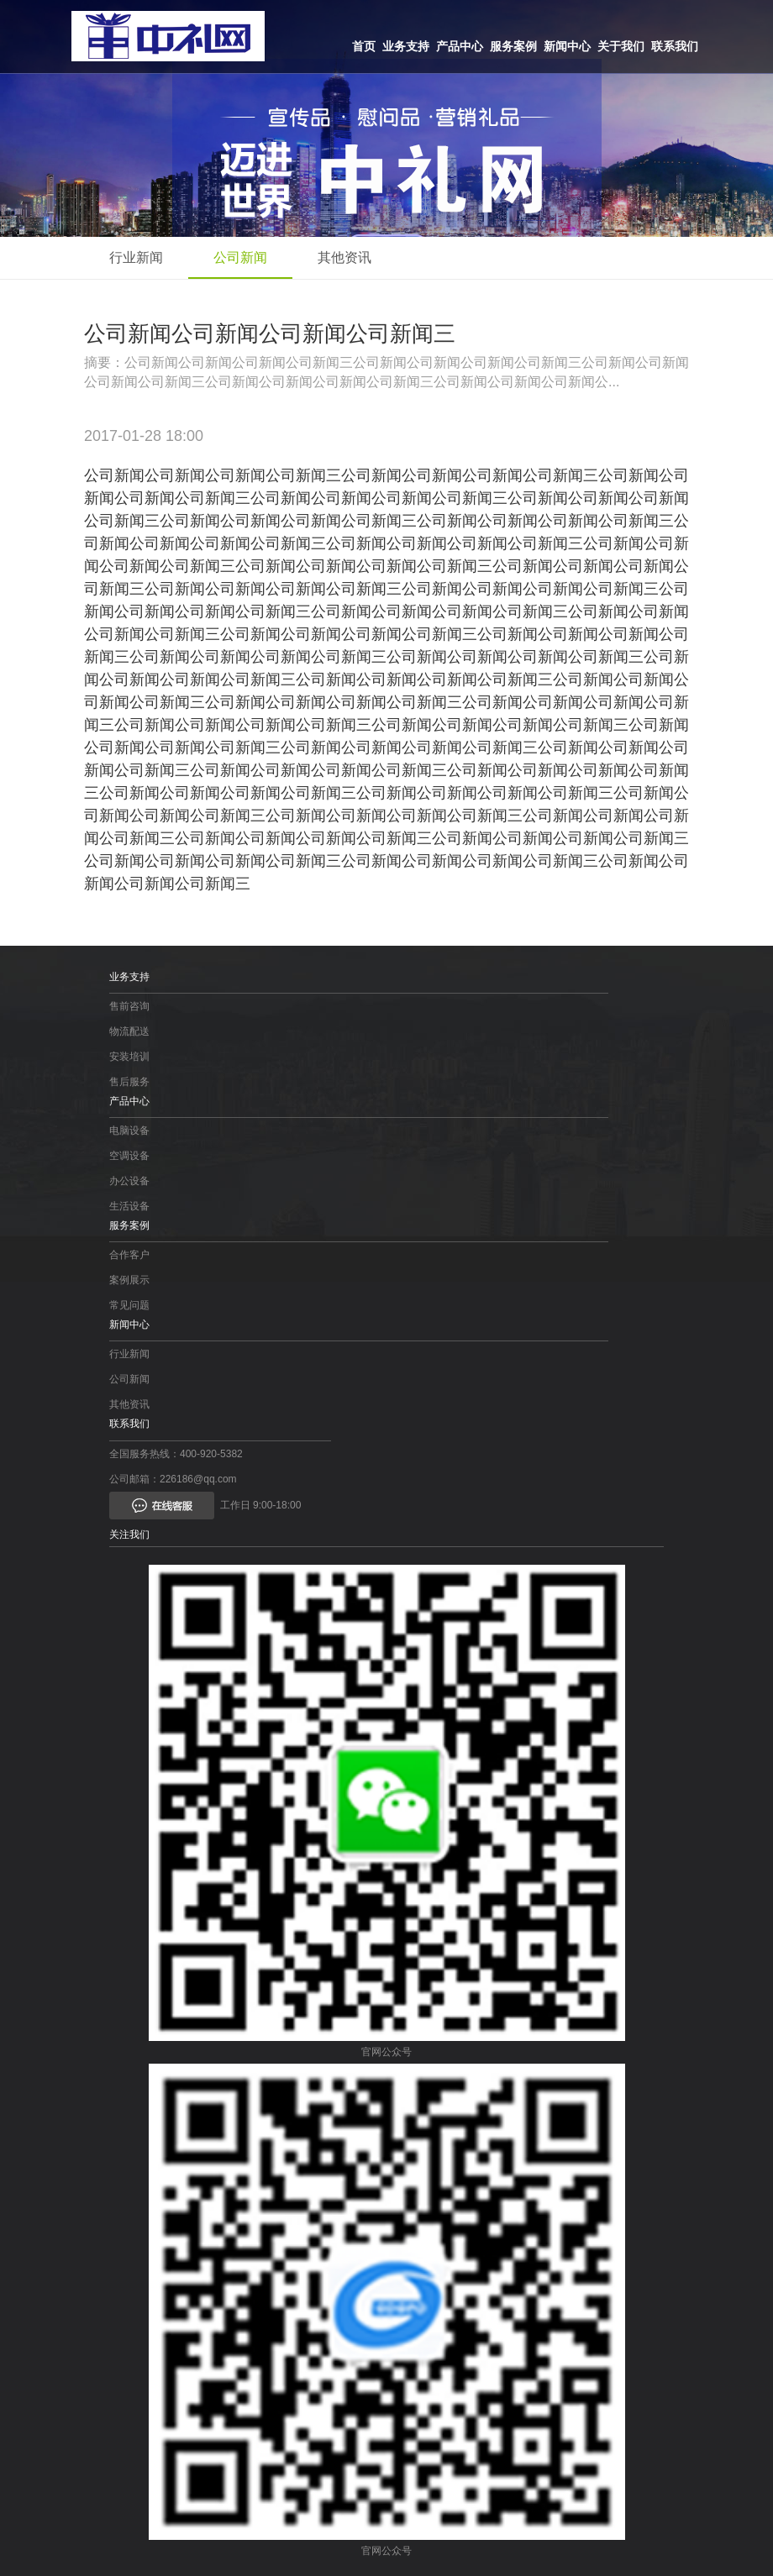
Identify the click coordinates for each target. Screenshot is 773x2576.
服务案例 (513, 46)
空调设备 (129, 1156)
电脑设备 (129, 1130)
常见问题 (129, 1305)
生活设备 (129, 1206)
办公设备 (129, 1181)
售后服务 (129, 1082)
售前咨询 (129, 1006)
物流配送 (129, 1031)
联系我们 (674, 46)
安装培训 (129, 1056)
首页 (364, 46)
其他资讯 (344, 257)
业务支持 (405, 46)
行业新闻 (136, 257)
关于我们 (620, 46)
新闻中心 (567, 46)
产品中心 (459, 46)
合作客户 (129, 1255)
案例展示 (129, 1280)
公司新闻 (240, 257)
